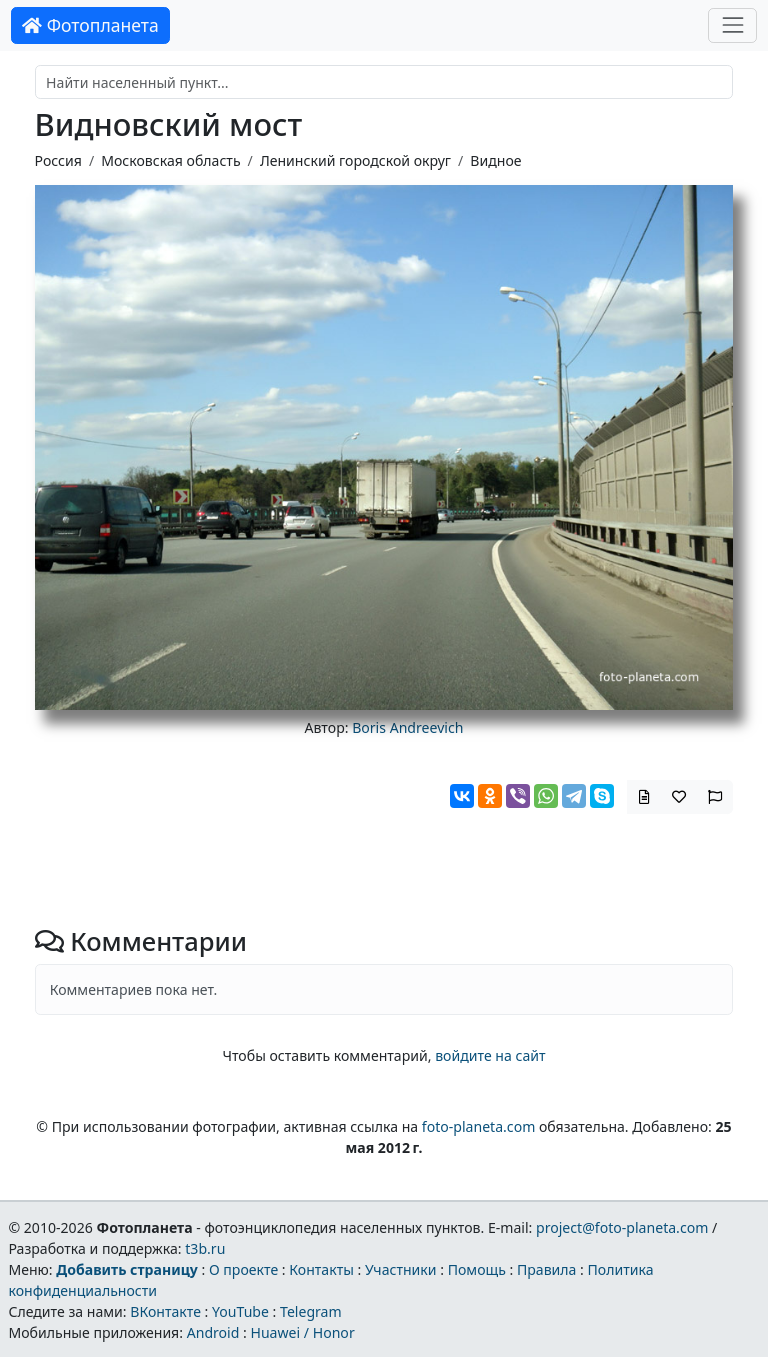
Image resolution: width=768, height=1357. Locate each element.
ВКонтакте (165, 1311)
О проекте (243, 1269)
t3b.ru (205, 1248)
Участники (401, 1269)
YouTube (240, 1311)
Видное (495, 160)
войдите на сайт (490, 1055)
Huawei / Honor (302, 1332)
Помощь (477, 1269)
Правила (546, 1269)
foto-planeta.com (479, 1126)
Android (213, 1332)
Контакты (321, 1269)
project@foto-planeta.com (622, 1227)
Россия (58, 160)
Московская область (170, 160)
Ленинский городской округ (355, 160)
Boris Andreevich (407, 727)
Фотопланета (90, 25)
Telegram (311, 1311)
